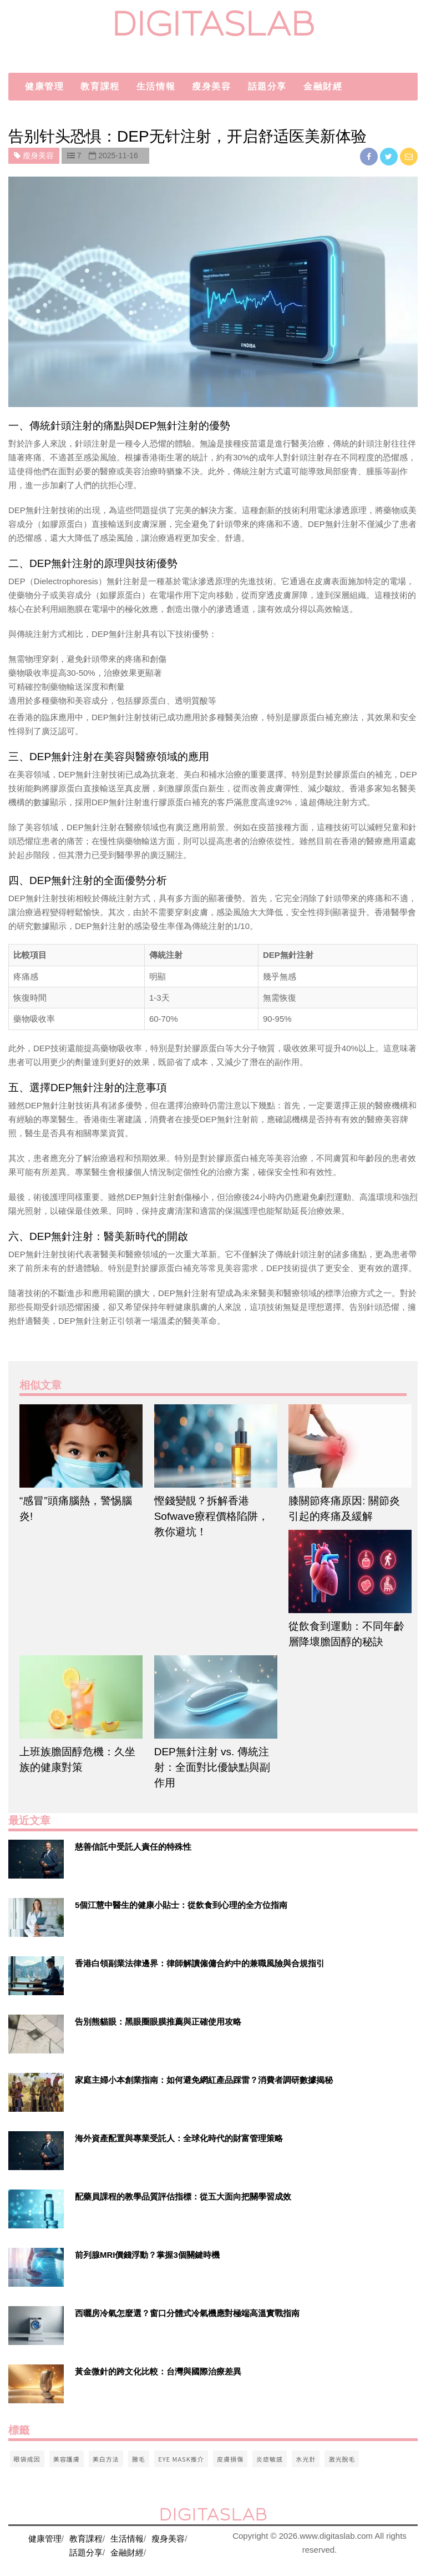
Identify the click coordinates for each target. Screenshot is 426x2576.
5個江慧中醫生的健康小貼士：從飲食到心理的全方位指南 (181, 1905)
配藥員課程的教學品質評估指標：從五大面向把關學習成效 (183, 2196)
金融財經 (322, 86)
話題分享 (267, 86)
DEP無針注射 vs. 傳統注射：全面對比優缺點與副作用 (212, 1767)
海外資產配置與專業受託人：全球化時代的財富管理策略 (179, 2138)
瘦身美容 (211, 86)
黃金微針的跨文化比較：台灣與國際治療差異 (158, 2371)
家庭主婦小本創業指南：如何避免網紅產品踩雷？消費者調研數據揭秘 (204, 2080)
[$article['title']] (78, 1446)
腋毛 (138, 2458)
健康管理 (44, 86)
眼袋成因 (27, 2458)
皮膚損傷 (230, 2458)
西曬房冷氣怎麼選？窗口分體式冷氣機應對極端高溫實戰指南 (187, 2313)
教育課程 (99, 86)
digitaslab (213, 24)
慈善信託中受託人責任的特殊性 (133, 1846)
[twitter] (390, 156)
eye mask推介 (181, 2458)
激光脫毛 (341, 2458)
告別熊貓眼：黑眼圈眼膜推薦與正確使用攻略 (158, 2021)
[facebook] (370, 156)
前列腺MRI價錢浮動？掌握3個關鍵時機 (147, 2254)
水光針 (306, 2458)
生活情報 (155, 86)
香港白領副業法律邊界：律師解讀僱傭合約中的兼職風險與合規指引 (199, 1963)
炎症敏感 (269, 2458)
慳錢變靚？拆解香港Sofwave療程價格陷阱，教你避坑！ (211, 1516)
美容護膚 (66, 2458)
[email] (409, 156)
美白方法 (106, 2458)
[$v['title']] (36, 1859)
